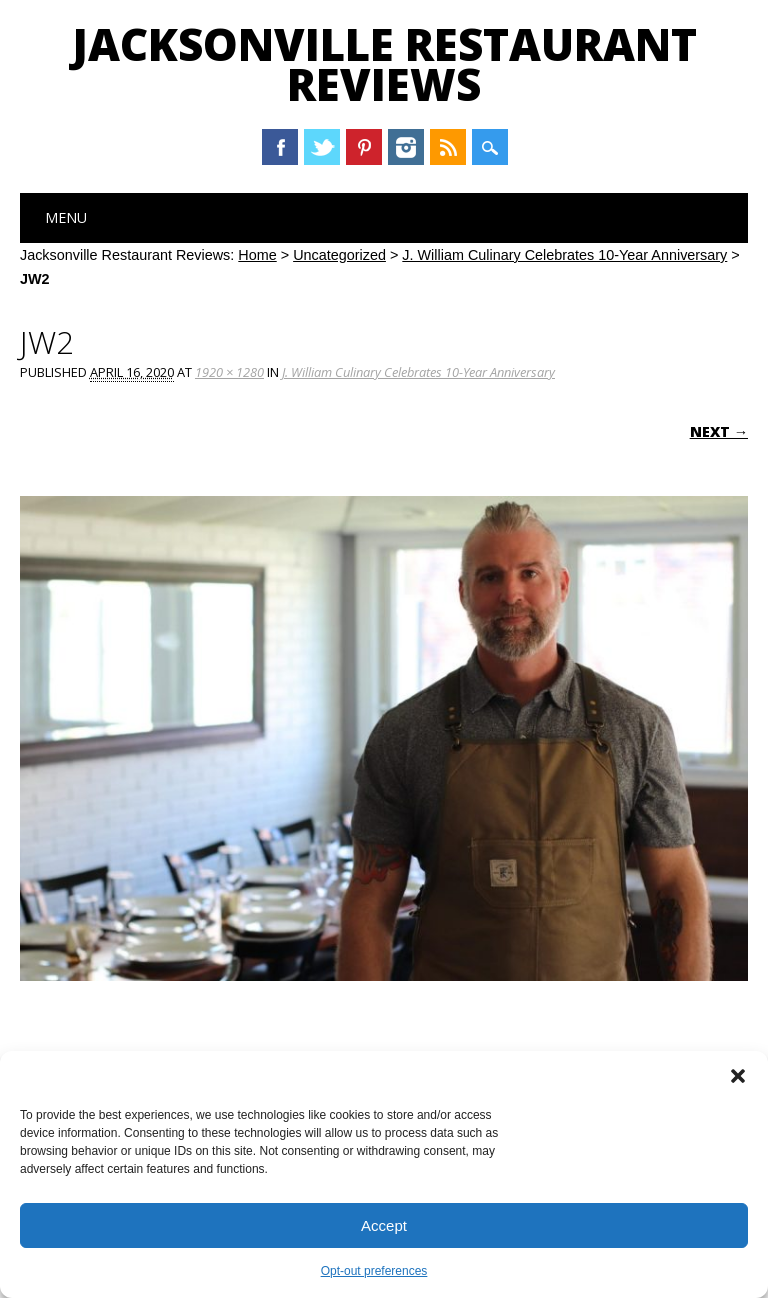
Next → (719, 431)
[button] (738, 1076)
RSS (448, 147)
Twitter (322, 147)
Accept (384, 1225)
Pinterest (364, 147)
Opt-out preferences (374, 1271)
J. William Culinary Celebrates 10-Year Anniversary (564, 255)
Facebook (280, 147)
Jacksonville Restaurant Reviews (384, 64)
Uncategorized (339, 255)
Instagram (406, 147)
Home (257, 255)
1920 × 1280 (229, 372)
